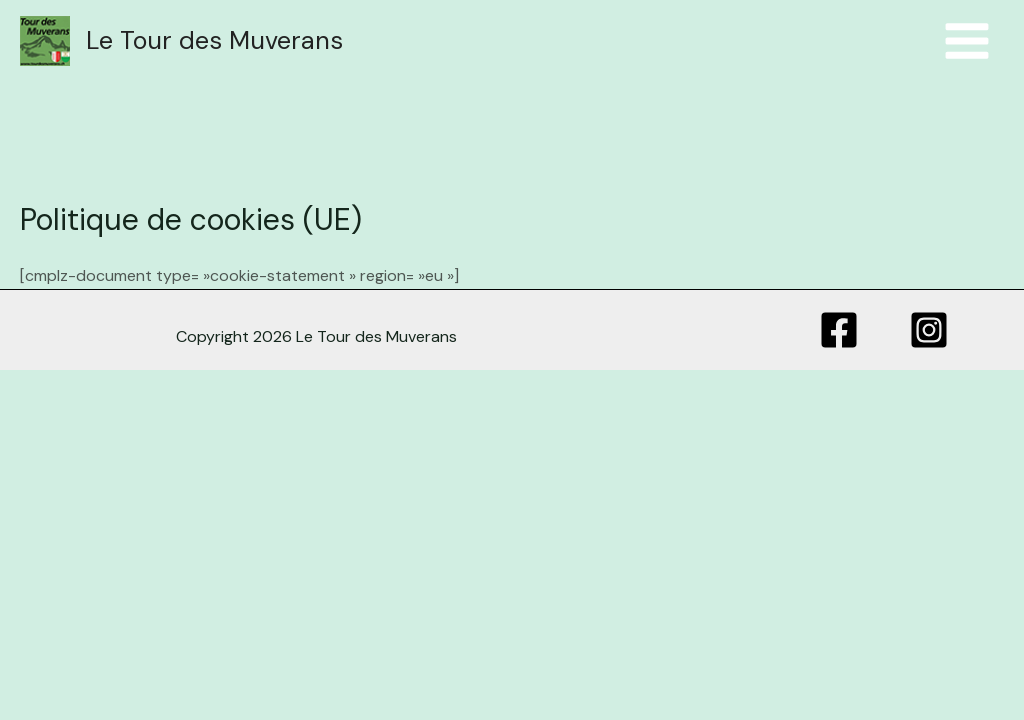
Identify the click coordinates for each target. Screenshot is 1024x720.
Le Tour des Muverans (214, 40)
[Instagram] (929, 330)
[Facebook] (839, 330)
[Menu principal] (967, 41)
